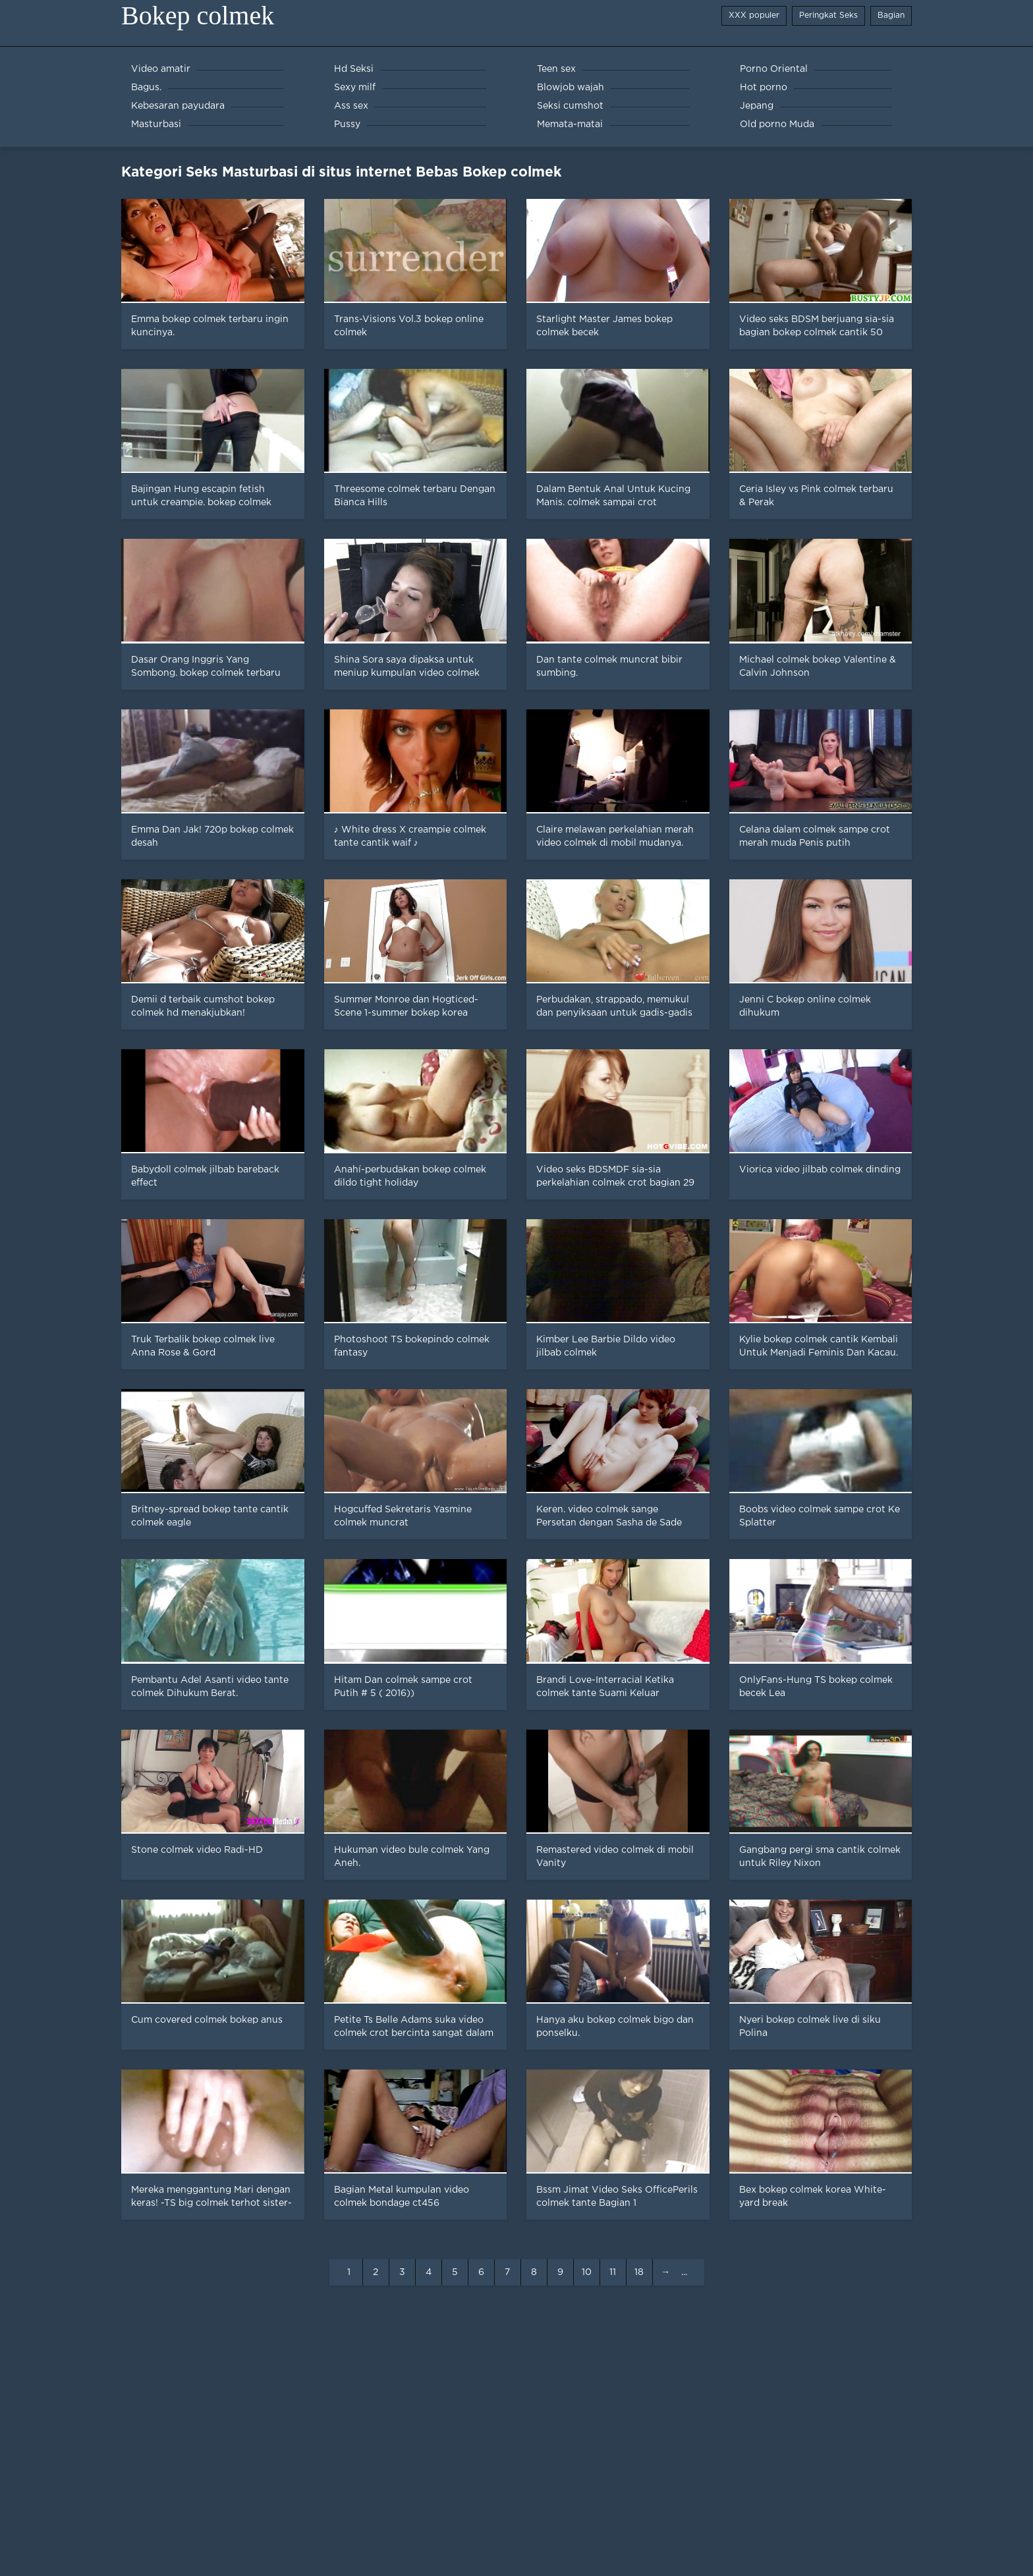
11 (612, 2272)
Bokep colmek (197, 15)
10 (587, 2272)
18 (639, 2272)
